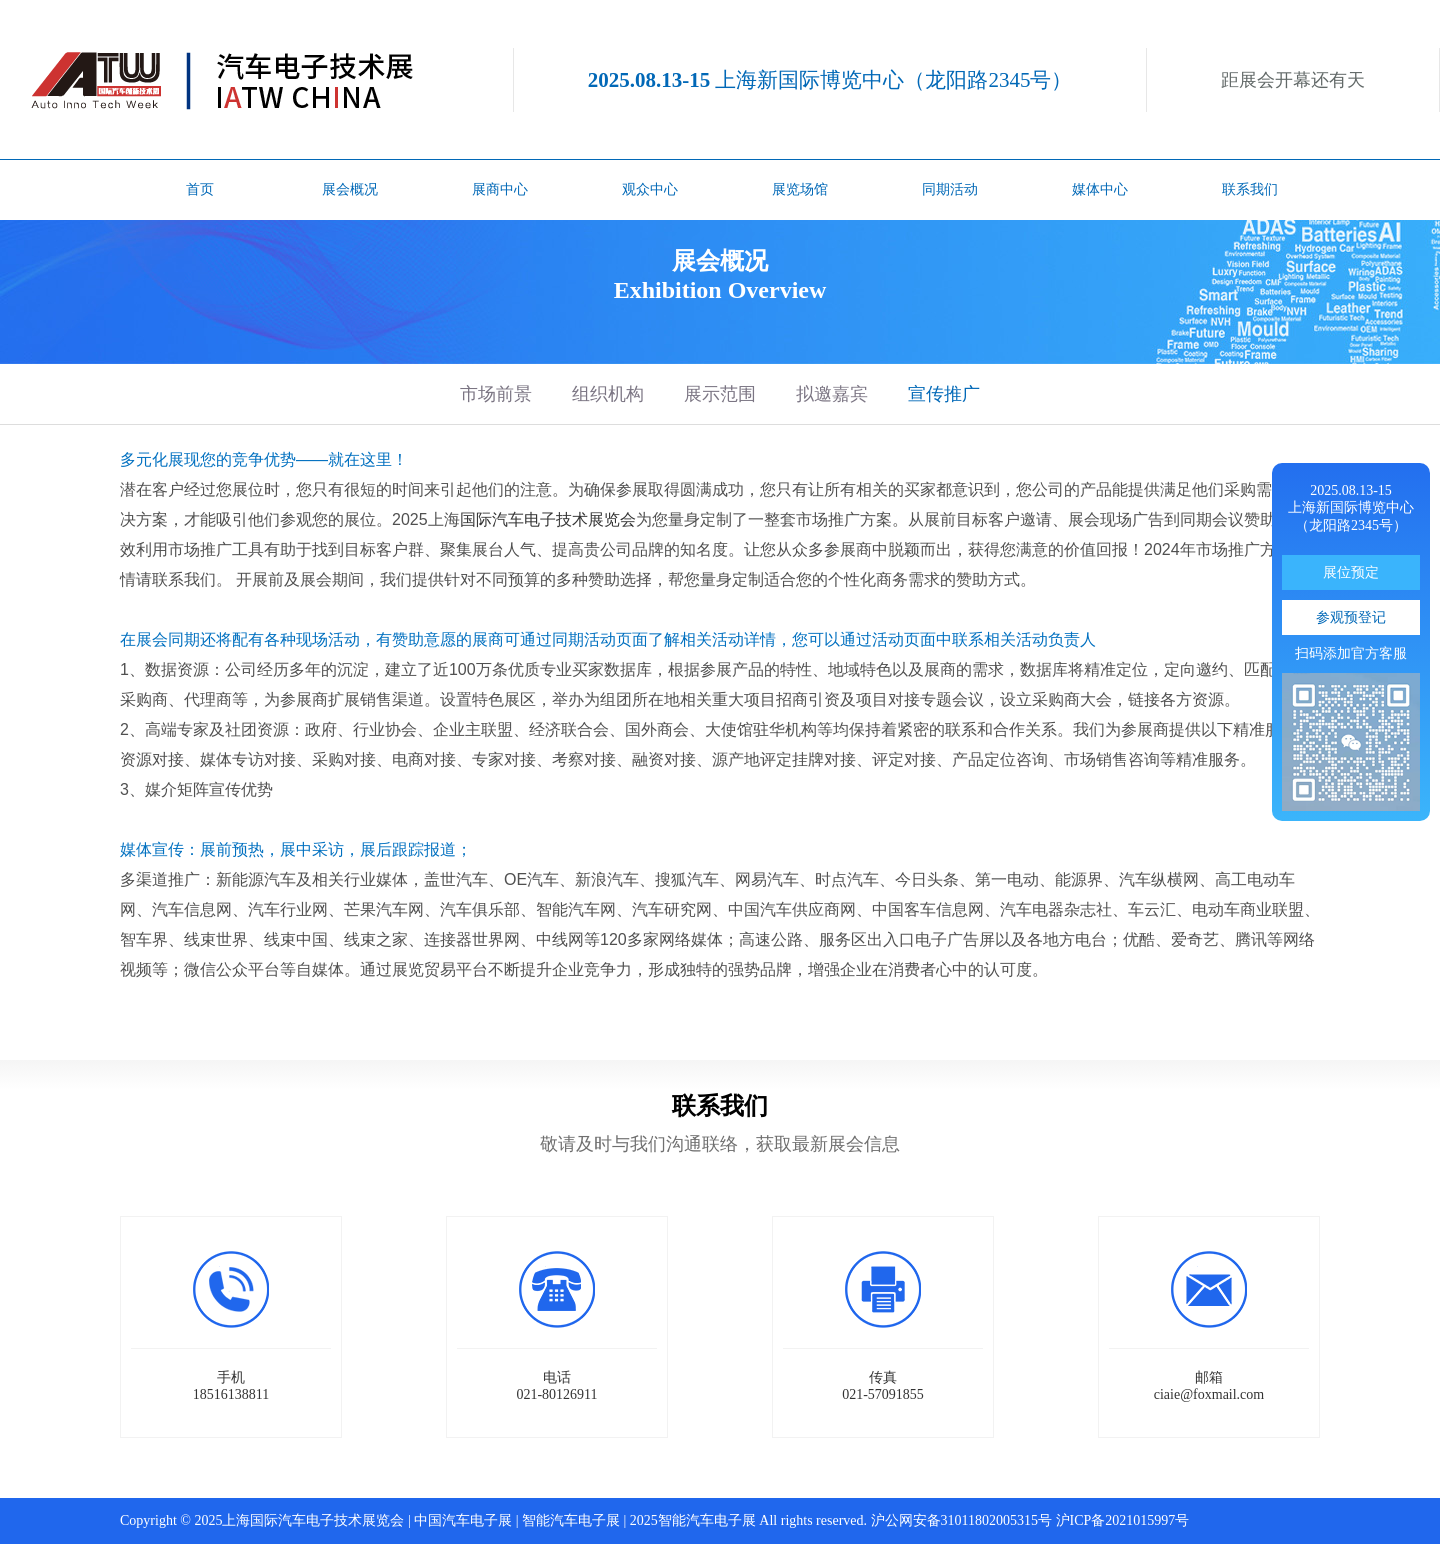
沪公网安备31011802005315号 (961, 1520)
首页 (200, 189)
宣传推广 (944, 394)
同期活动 (950, 189)
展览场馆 (800, 189)
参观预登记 (1351, 617)
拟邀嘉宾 (832, 394)
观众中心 (650, 189)
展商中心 (500, 189)
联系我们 (1250, 189)
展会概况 (350, 189)
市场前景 (496, 394)
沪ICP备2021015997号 (1123, 1520)
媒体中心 (1100, 189)
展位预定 (1351, 572)
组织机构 (608, 394)
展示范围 (720, 394)
